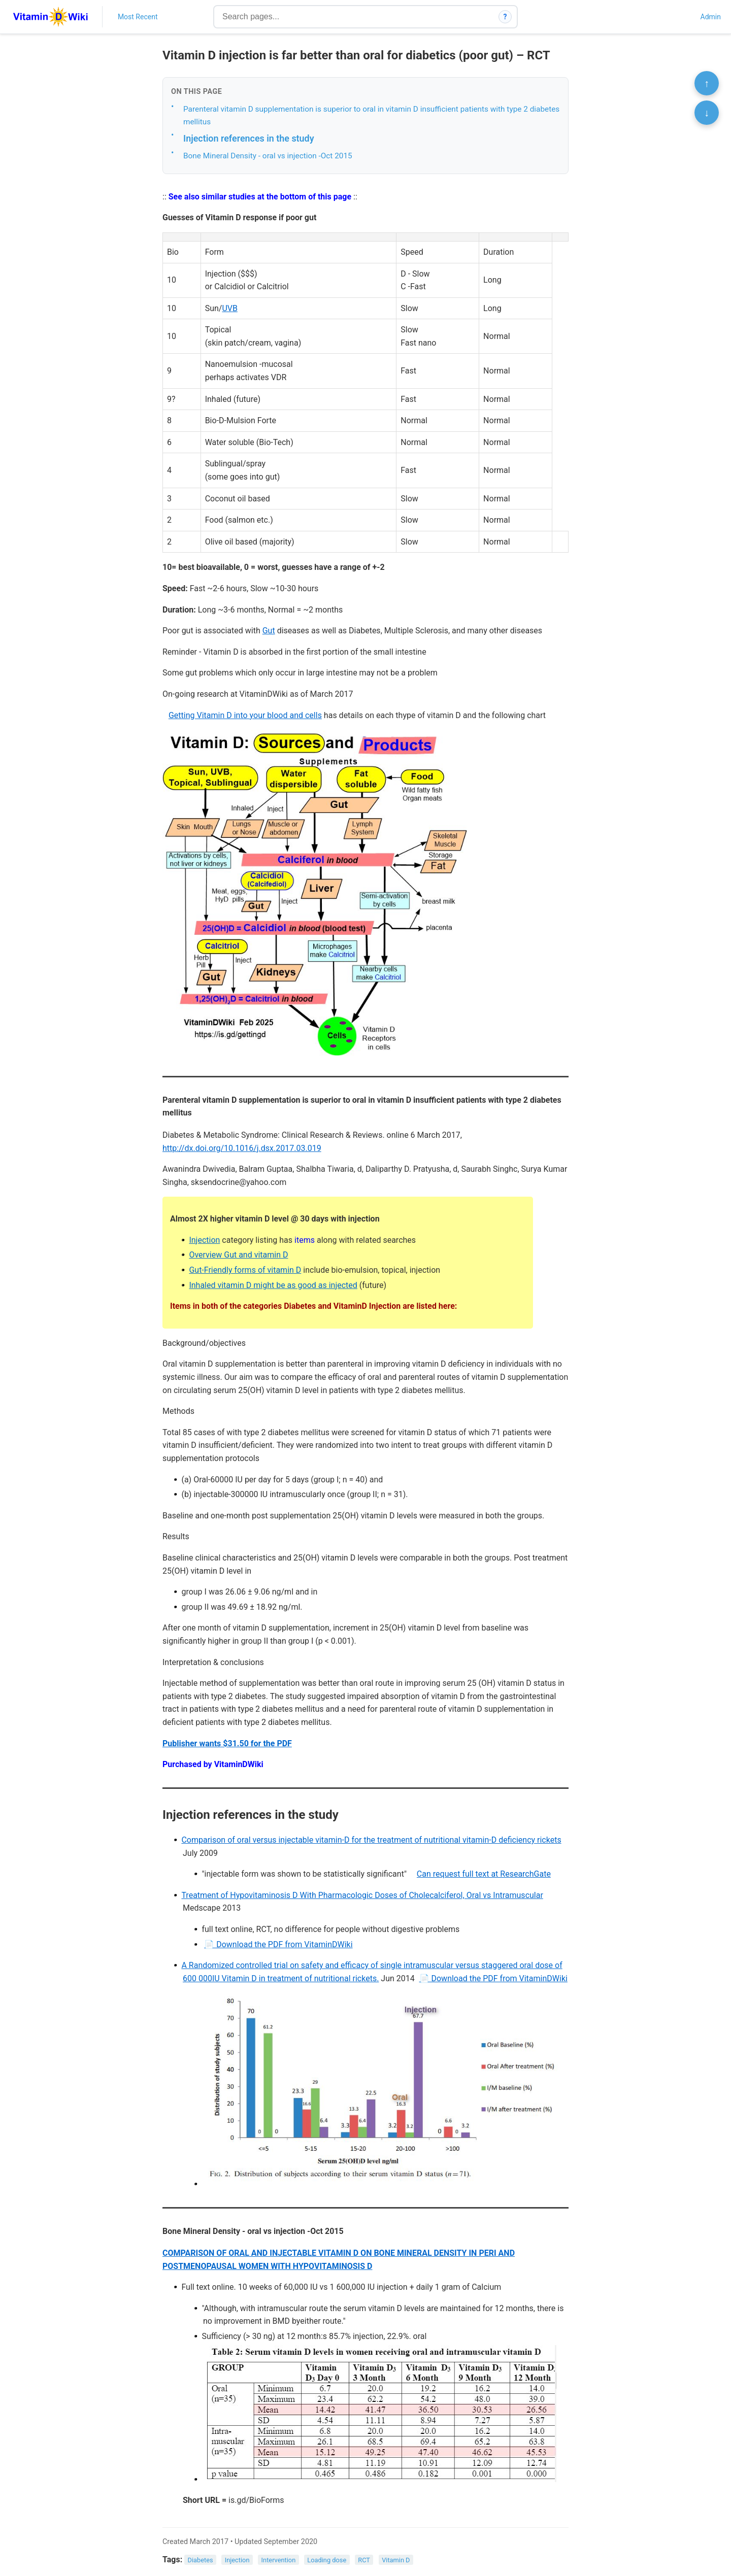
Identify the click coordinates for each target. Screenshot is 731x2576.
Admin (711, 17)
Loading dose (326, 2560)
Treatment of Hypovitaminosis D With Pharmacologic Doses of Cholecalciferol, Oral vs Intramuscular (362, 1895)
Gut (268, 630)
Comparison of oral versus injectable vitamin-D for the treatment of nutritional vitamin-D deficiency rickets (371, 1840)
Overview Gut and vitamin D (238, 1255)
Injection (204, 1240)
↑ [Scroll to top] (706, 83)
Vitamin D (396, 2560)
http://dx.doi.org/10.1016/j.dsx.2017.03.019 (241, 1148)
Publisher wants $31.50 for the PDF (227, 1743)
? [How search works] (505, 17)
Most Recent (138, 17)
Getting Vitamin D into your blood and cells (245, 715)
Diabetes (200, 2560)
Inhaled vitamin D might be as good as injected (273, 1285)
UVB (230, 308)
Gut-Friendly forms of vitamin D (245, 1270)
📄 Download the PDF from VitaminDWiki (278, 1944)
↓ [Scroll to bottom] (706, 112)
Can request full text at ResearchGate (484, 1874)
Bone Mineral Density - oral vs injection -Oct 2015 (267, 155)
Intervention (278, 2560)
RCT (364, 2560)
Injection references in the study (248, 138)
